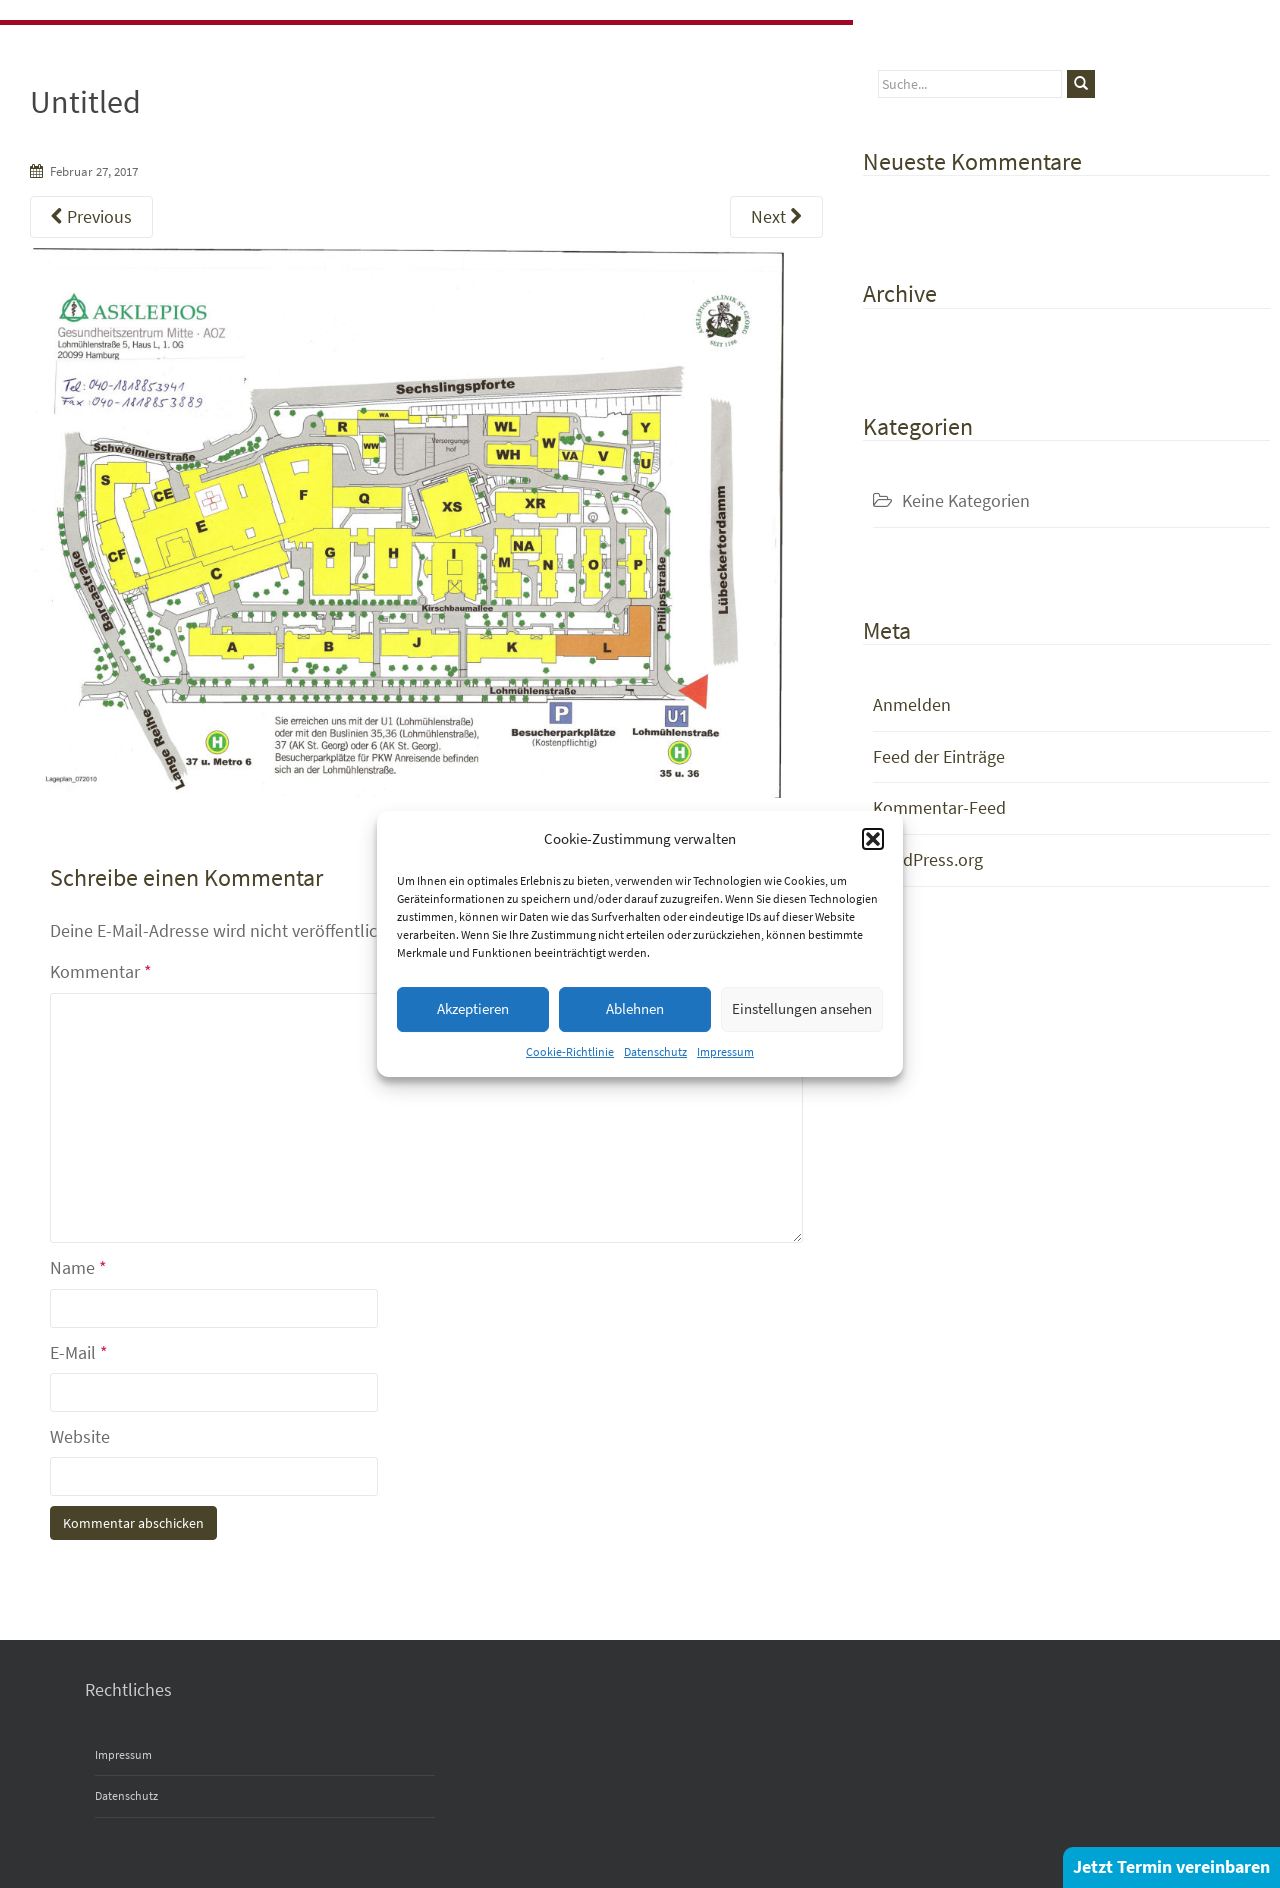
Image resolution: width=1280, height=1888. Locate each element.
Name (78, 1267)
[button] (873, 839)
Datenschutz (655, 1051)
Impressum (725, 1051)
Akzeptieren (473, 1008)
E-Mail (79, 1352)
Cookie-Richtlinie (570, 1051)
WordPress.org (928, 859)
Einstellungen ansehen (802, 1008)
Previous (91, 216)
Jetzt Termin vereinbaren (1171, 1866)
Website (80, 1436)
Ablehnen (635, 1008)
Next (776, 216)
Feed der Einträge (939, 756)
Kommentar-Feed (939, 807)
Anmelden (912, 704)
